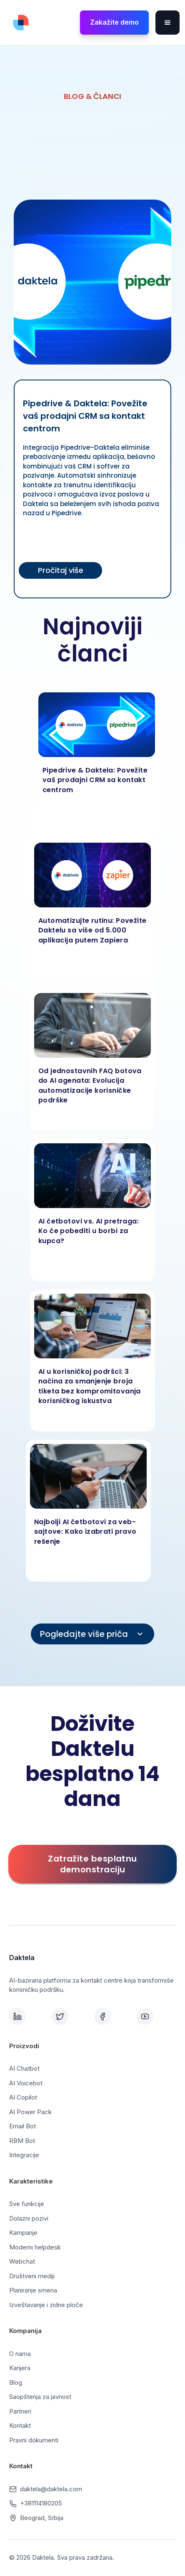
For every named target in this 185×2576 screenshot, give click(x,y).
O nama (20, 2354)
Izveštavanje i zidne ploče (46, 2305)
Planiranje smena (33, 2290)
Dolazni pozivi (28, 2218)
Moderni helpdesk (35, 2247)
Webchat (22, 2261)
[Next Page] (92, 1634)
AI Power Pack (30, 2112)
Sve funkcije (26, 2204)
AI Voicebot (25, 2083)
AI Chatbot (24, 2068)
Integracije (24, 2155)
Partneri (20, 2411)
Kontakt (20, 2425)
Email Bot (22, 2126)
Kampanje (23, 2233)
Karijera (19, 2368)
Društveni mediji (32, 2276)
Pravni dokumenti (33, 2440)
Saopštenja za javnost (40, 2397)
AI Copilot (23, 2097)
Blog (15, 2382)
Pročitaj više (60, 570)
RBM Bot (22, 2141)
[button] (167, 22)
